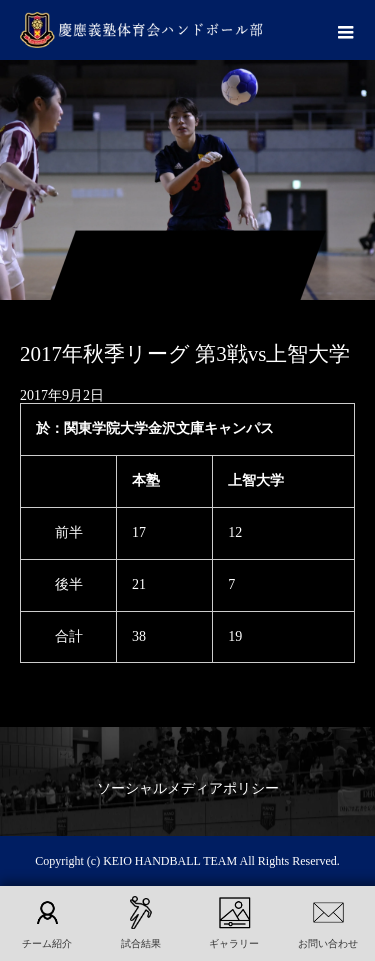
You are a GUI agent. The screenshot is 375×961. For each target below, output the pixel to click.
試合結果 (141, 943)
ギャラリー (234, 943)
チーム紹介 (47, 943)
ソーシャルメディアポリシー (188, 788)
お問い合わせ (328, 943)
